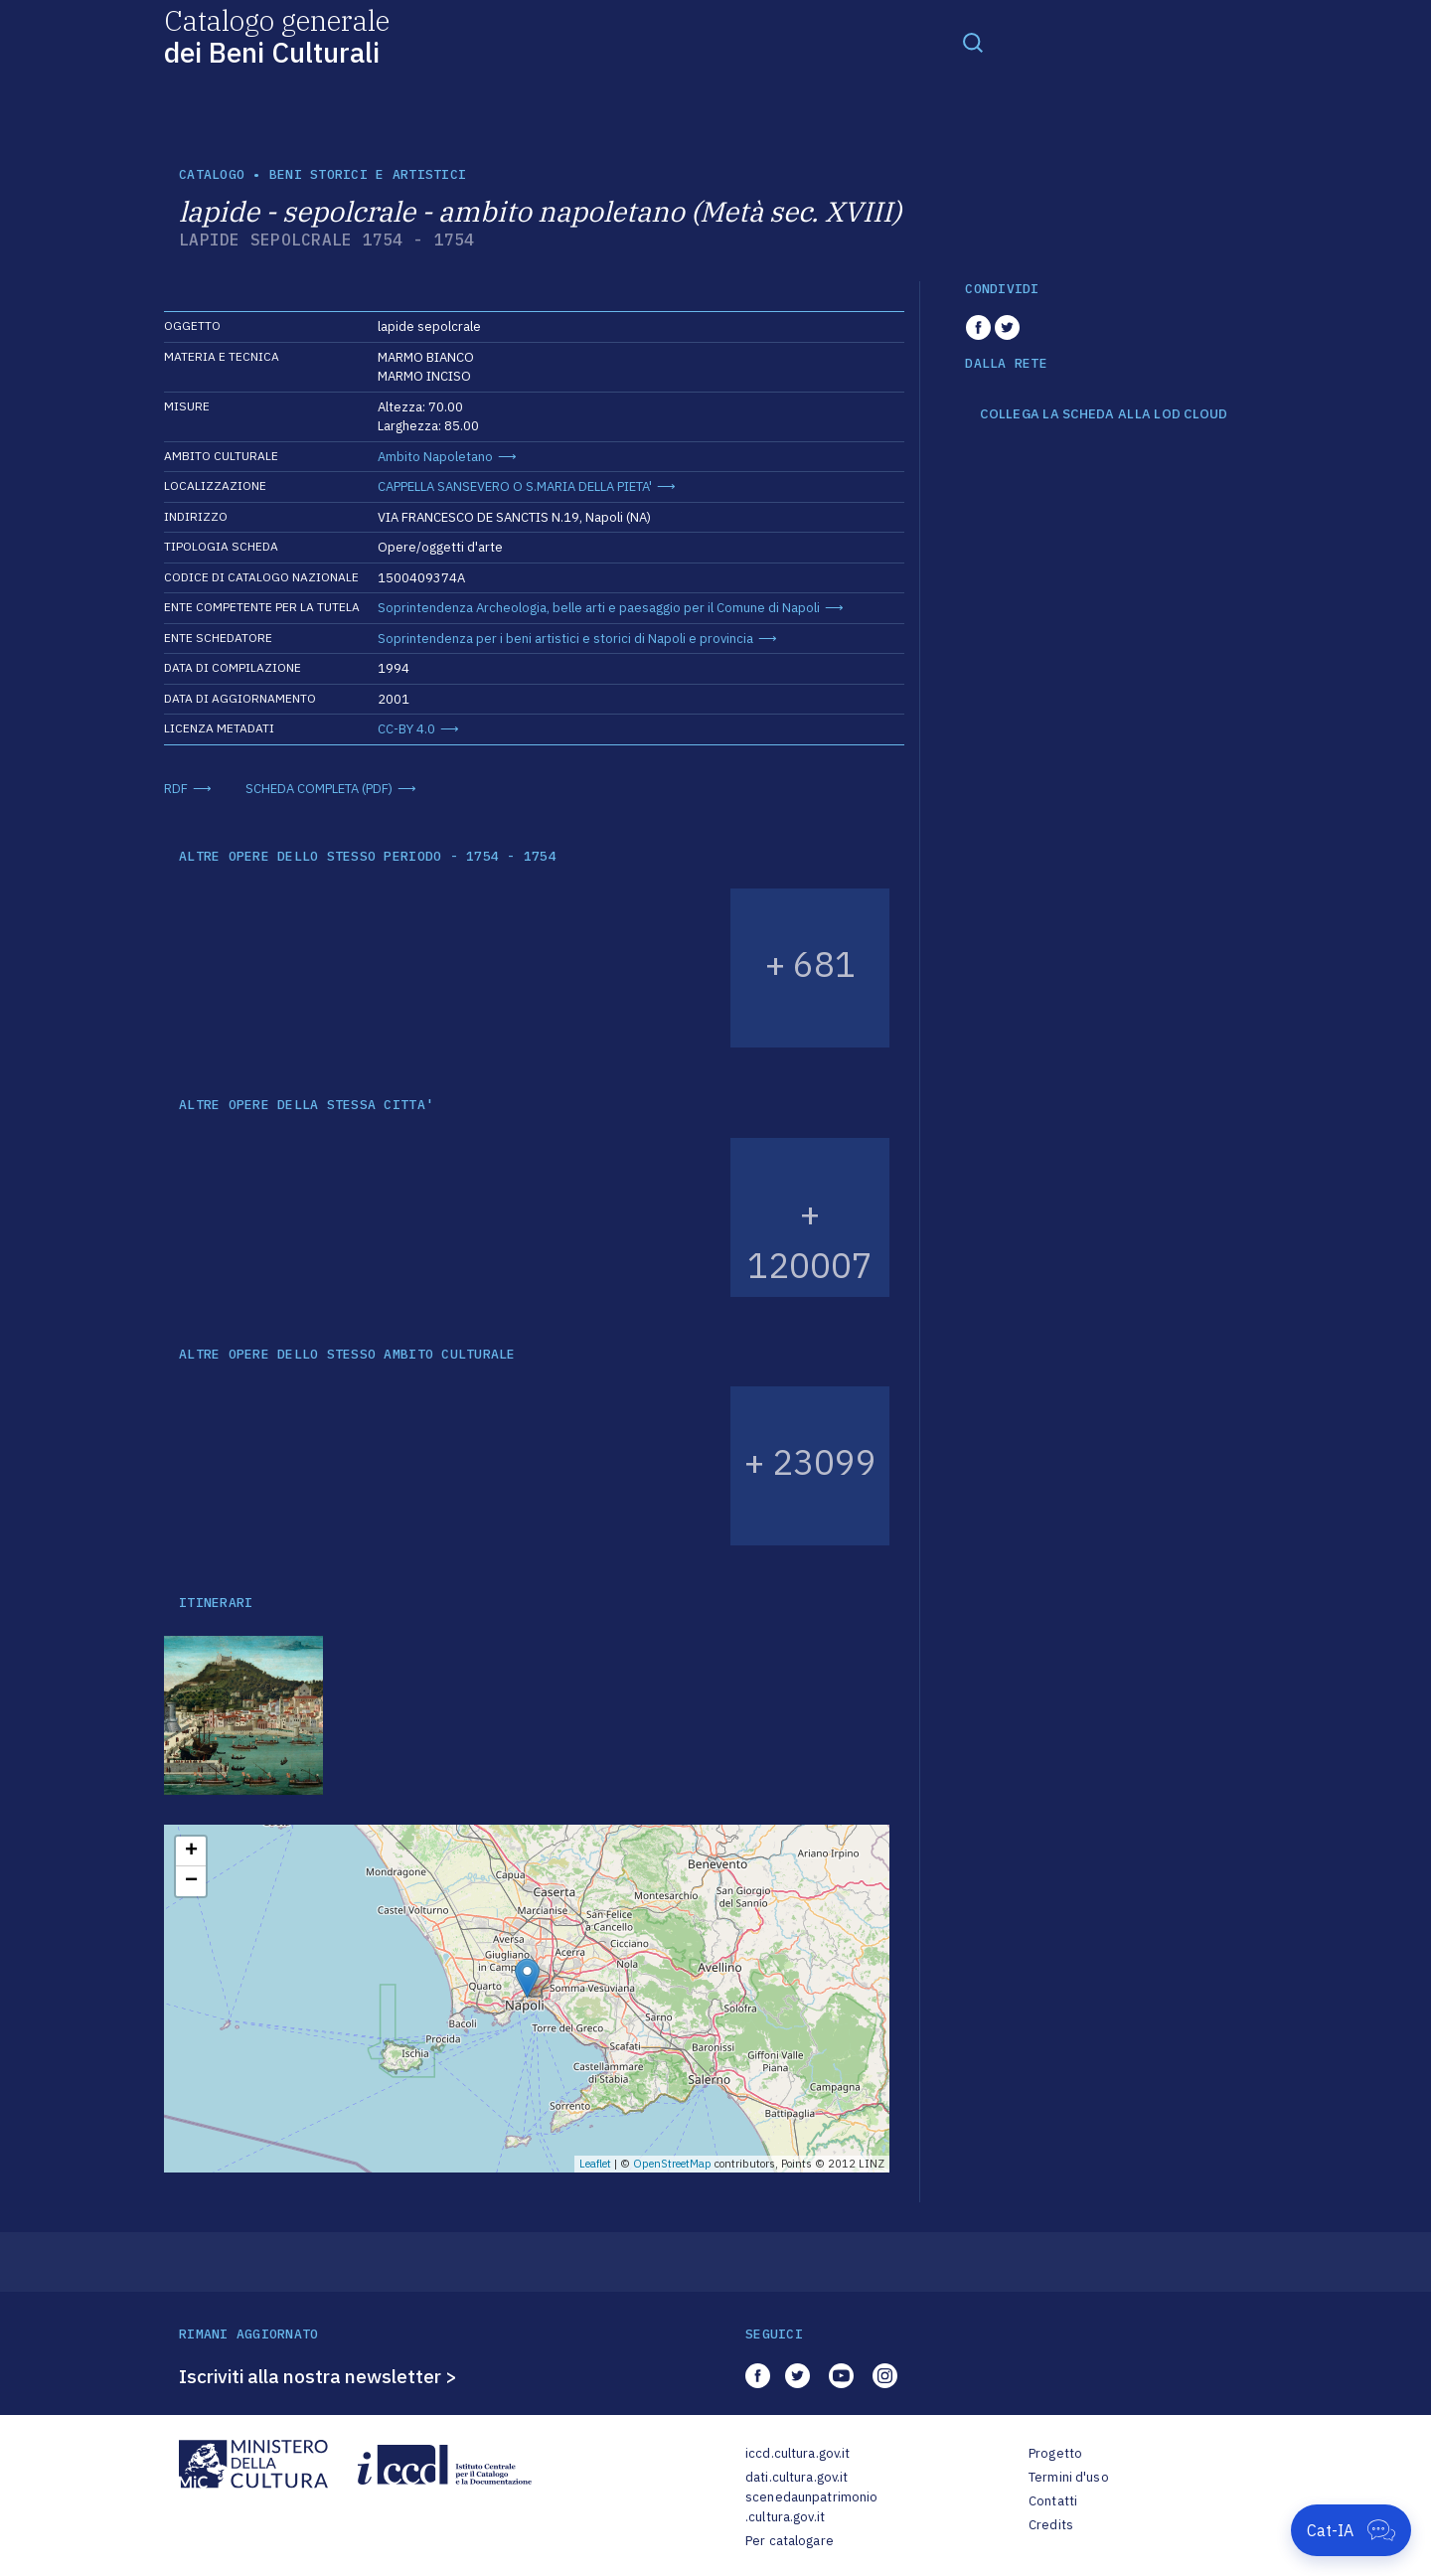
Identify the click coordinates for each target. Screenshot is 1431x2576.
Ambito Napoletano (435, 456)
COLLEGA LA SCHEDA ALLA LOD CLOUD (1103, 414)
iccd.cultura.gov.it (797, 2453)
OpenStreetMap (672, 2164)
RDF (176, 788)
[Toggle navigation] (973, 42)
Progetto (1055, 2453)
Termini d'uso (1069, 2477)
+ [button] (191, 1851)
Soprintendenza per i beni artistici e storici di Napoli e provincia (565, 638)
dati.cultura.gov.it (796, 2477)
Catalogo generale (277, 35)
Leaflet (595, 2164)
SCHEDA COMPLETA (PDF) (319, 788)
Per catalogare (789, 2540)
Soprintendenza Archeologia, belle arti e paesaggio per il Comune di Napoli (599, 607)
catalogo (211, 174)
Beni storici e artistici (367, 174)
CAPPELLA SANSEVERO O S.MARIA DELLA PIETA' (515, 486)
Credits (1051, 2524)
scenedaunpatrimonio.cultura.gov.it (811, 2507)
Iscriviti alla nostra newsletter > (318, 2376)
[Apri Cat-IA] (1351, 2530)
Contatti (1053, 2501)
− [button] (191, 1881)
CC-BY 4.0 (406, 729)
